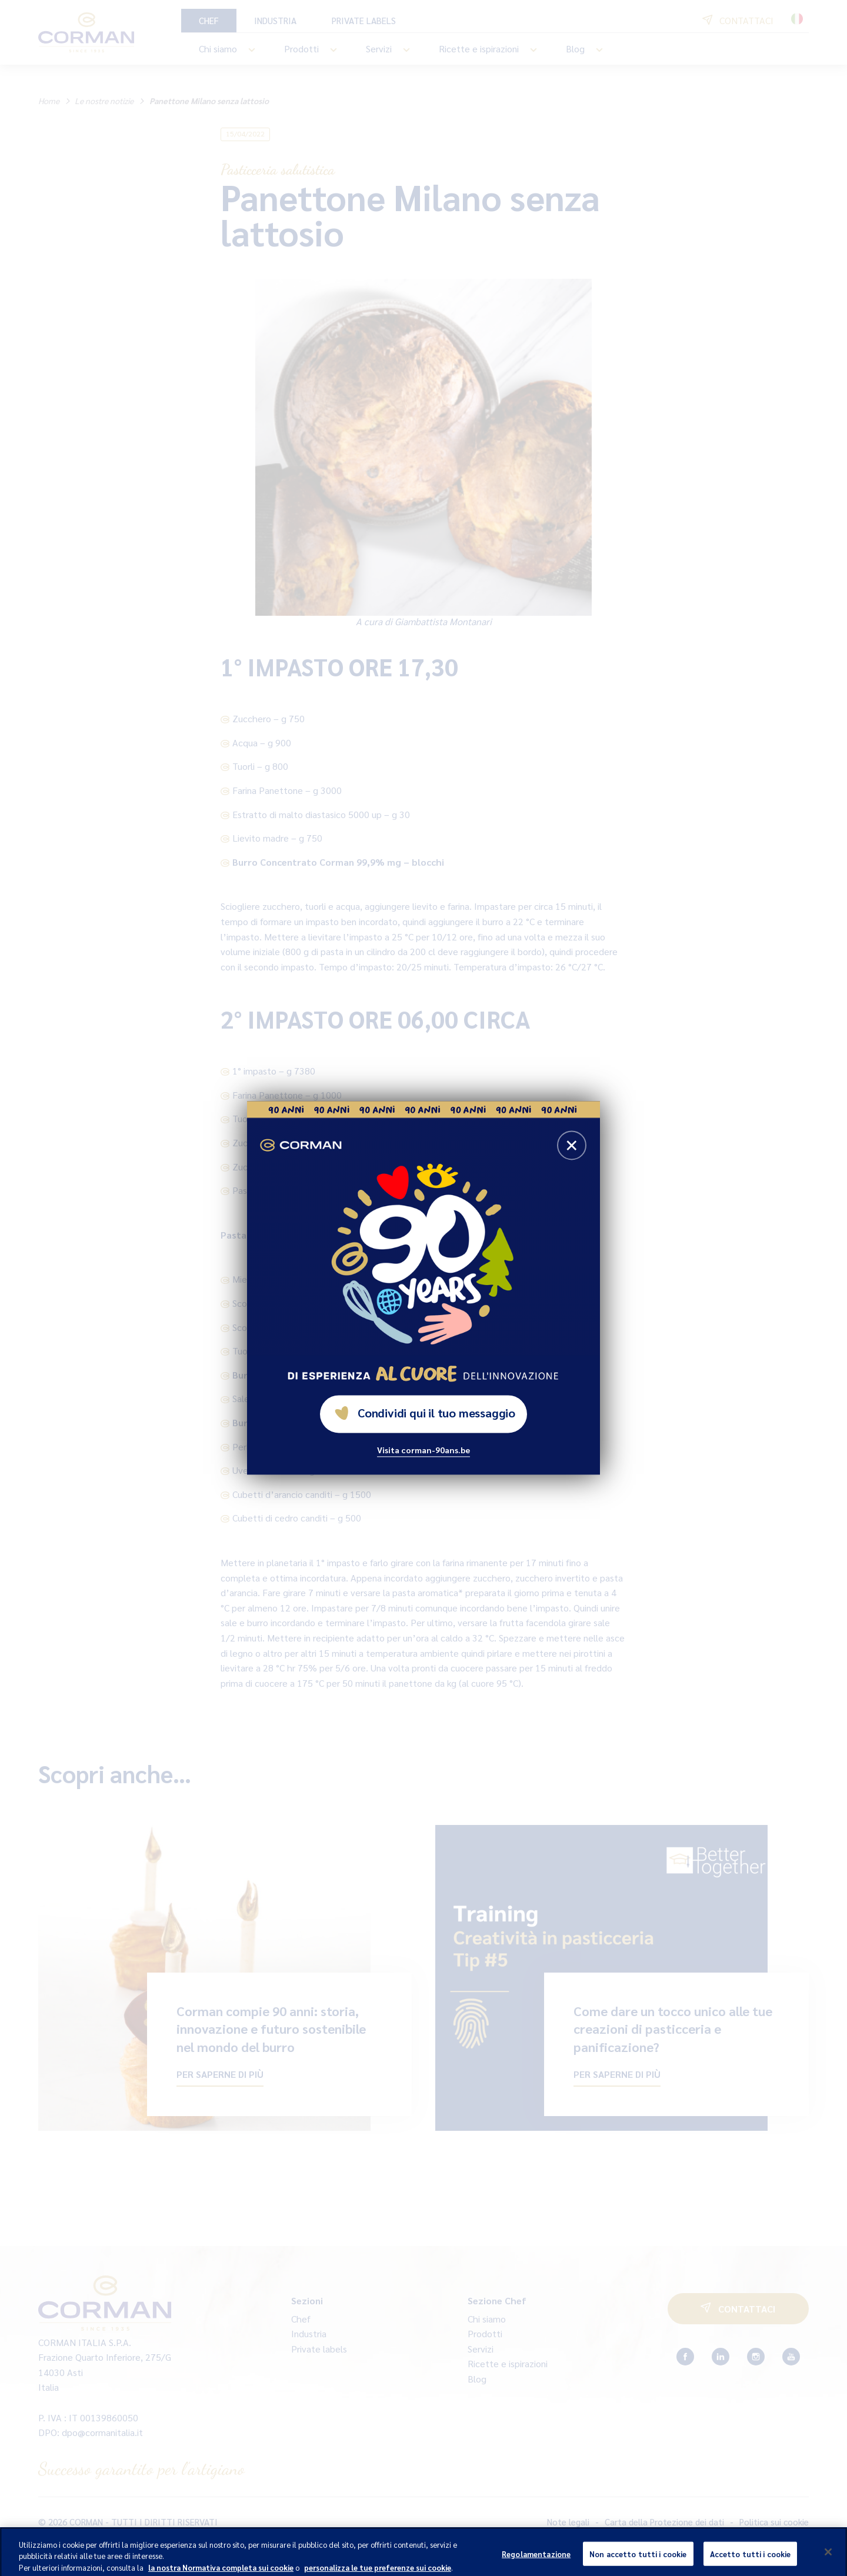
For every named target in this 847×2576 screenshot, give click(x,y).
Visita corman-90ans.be (423, 1450)
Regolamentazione (536, 2559)
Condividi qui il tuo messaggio (425, 1413)
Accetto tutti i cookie (750, 2559)
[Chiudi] (828, 2557)
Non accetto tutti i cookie (637, 2559)
